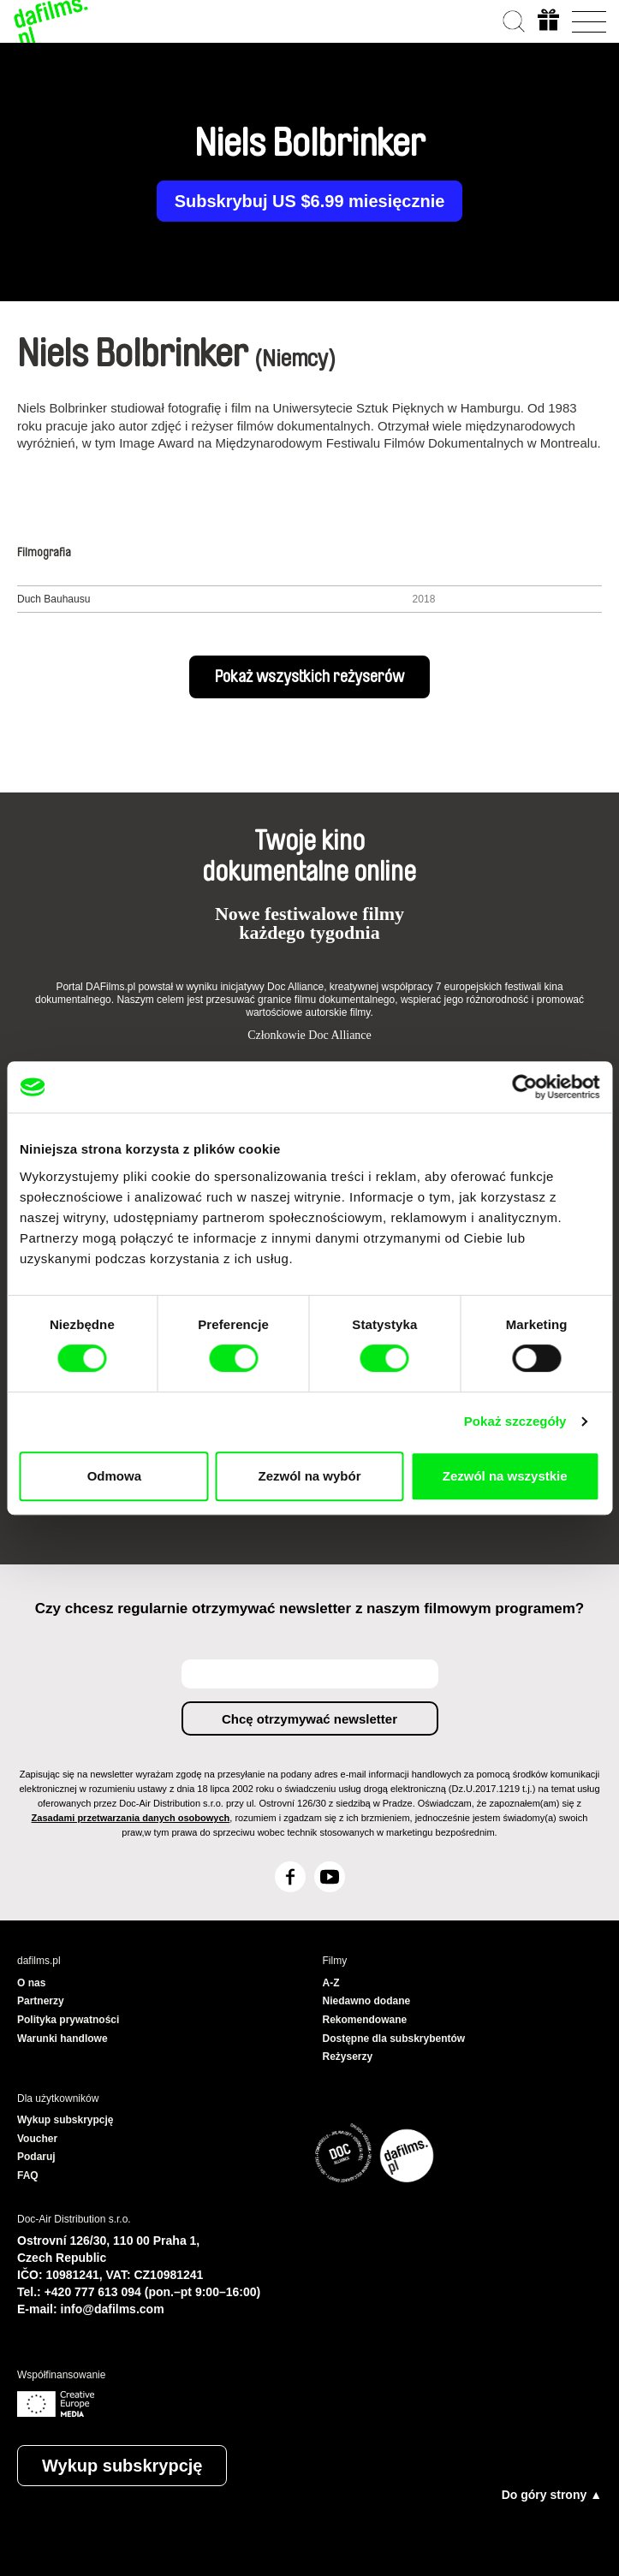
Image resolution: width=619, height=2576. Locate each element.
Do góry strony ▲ (552, 2495)
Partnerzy (40, 2001)
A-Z (331, 1983)
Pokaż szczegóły (515, 1421)
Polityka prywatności (68, 2020)
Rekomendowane (365, 2020)
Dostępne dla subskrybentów (394, 2039)
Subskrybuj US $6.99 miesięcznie (310, 201)
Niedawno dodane (367, 2001)
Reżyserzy (348, 2057)
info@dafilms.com (112, 2309)
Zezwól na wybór (309, 1476)
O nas (31, 1983)
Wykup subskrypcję (122, 2465)
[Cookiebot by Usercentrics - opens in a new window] (524, 1087)
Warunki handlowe (62, 2039)
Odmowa (114, 1476)
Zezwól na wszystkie (505, 1476)
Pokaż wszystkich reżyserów (309, 677)
